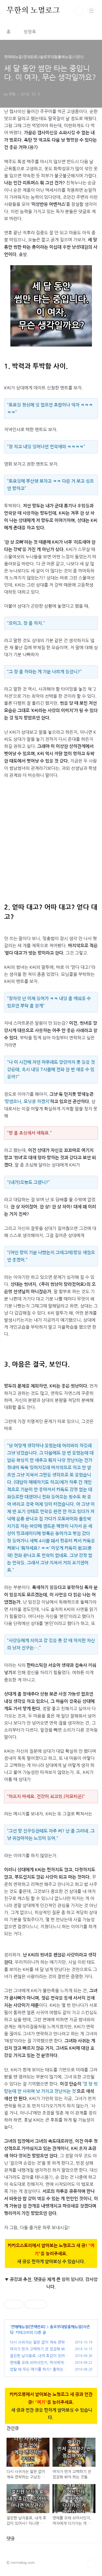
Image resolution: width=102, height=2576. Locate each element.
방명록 (30, 32)
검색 (79, 11)
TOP (91, 2563)
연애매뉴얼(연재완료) (28, 2327)
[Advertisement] (51, 836)
